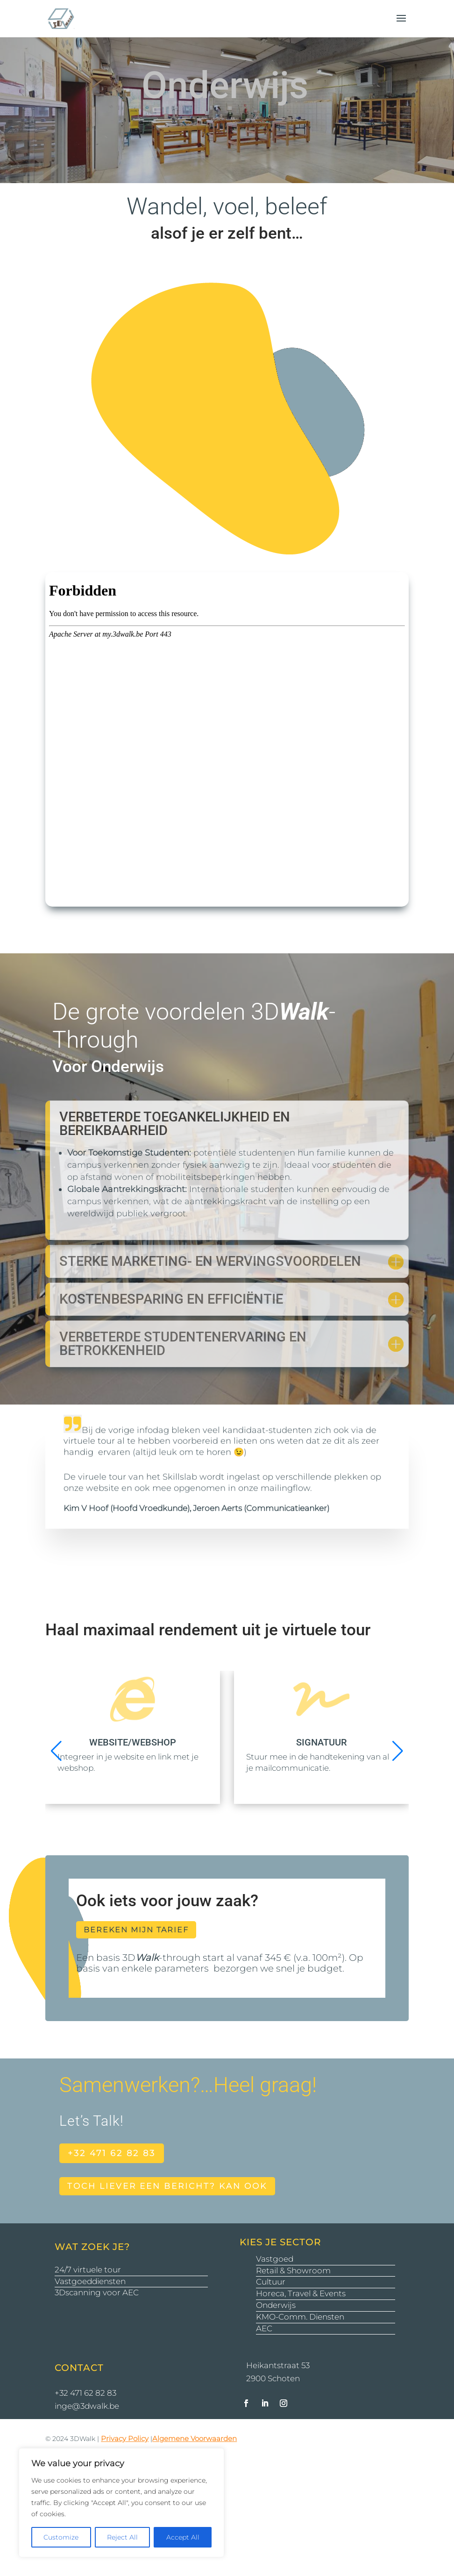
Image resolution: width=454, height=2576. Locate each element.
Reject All (122, 2537)
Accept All (182, 2537)
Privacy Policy (125, 2438)
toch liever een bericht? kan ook (167, 2186)
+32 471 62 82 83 (112, 2153)
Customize (60, 2537)
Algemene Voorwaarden (194, 2438)
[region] (121, 2502)
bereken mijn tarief (136, 1929)
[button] (397, 1751)
